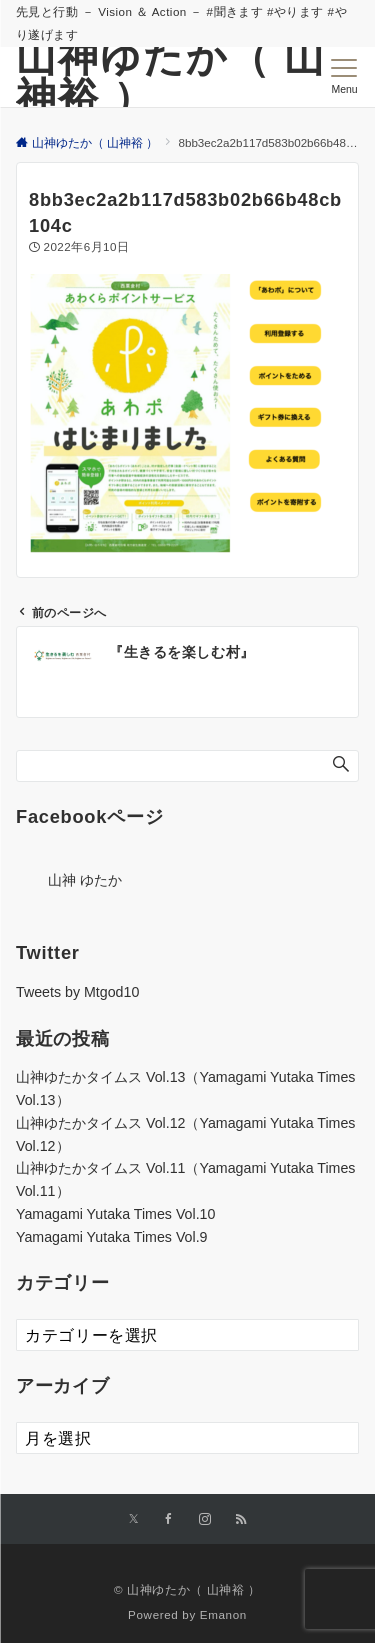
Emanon (223, 1614)
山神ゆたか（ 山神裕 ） (171, 77)
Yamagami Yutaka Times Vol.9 (112, 1237)
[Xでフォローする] (133, 1519)
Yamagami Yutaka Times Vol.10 (115, 1214)
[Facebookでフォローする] (169, 1519)
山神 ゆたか (85, 880)
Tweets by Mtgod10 (77, 992)
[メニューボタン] (344, 77)
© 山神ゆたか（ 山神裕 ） (187, 1589)
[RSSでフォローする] (241, 1519)
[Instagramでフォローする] (205, 1519)
